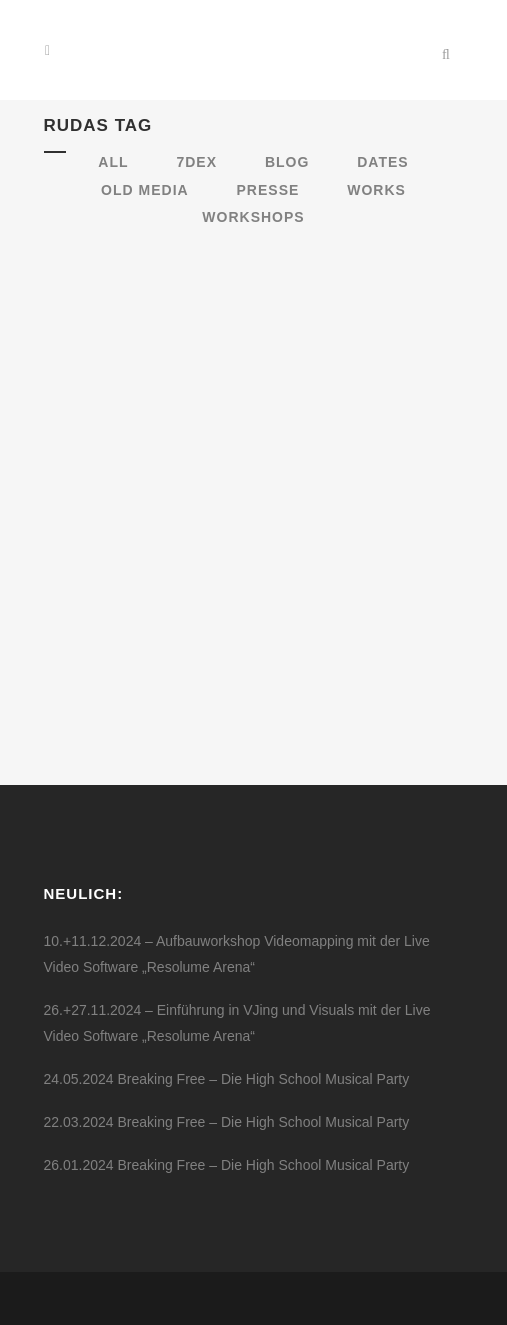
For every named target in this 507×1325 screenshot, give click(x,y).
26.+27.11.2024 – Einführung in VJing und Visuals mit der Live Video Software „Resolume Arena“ (237, 1023)
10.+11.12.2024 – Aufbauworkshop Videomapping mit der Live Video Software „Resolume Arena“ (237, 954)
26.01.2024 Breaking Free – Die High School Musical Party (227, 1165)
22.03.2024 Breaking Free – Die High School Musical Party (227, 1122)
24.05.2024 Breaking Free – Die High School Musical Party (227, 1079)
